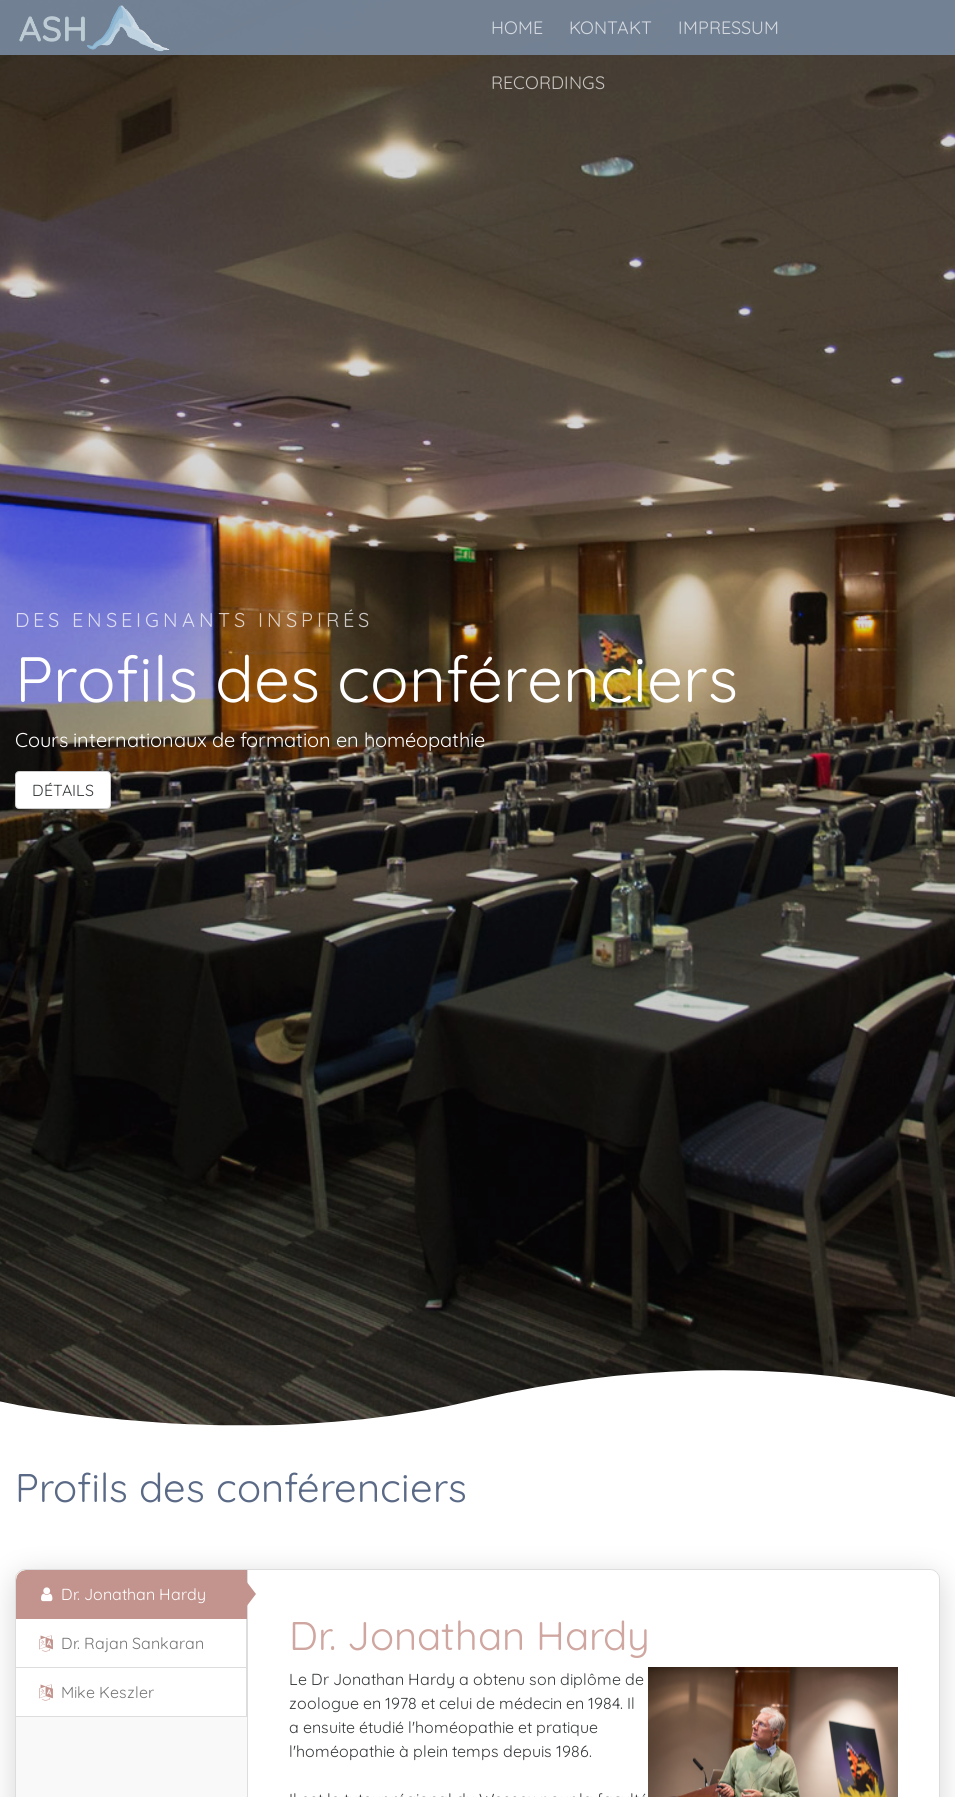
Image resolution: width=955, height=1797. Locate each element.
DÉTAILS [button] (63, 790)
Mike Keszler (95, 1692)
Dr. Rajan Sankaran (120, 1643)
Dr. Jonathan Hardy (121, 1594)
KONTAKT (610, 27)
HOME (517, 27)
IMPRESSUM (728, 27)
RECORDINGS (548, 82)
